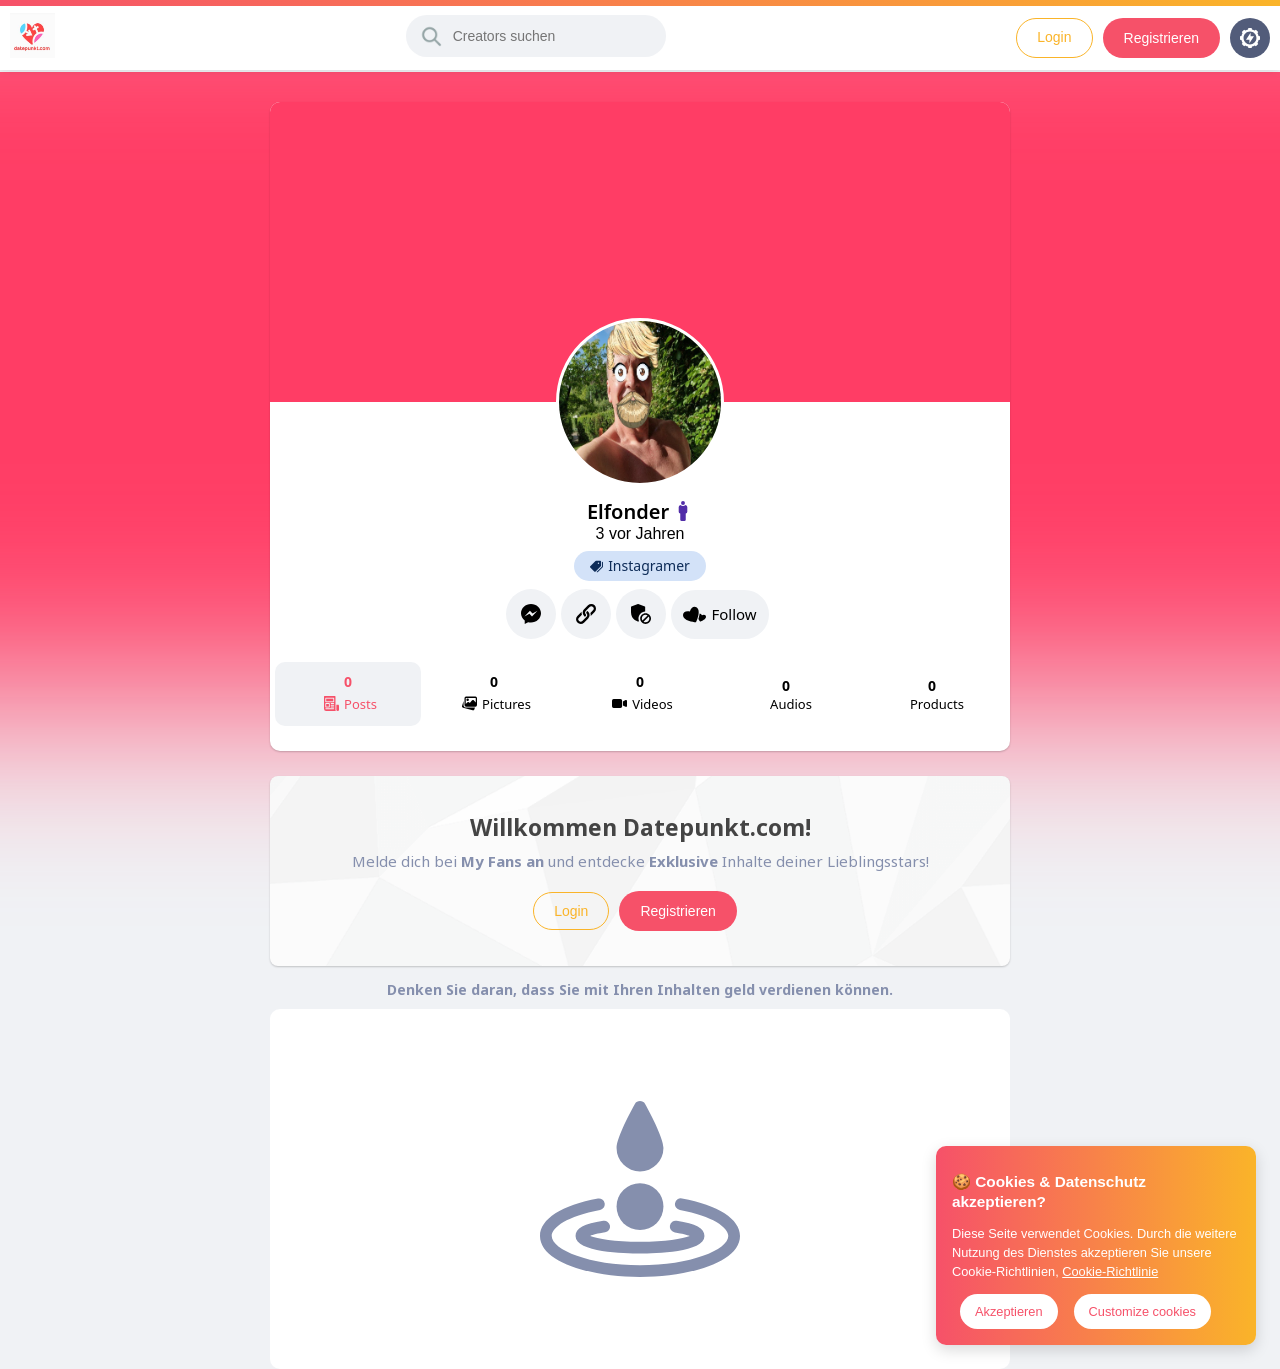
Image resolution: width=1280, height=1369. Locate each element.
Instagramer (640, 566)
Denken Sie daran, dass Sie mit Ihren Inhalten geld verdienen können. (640, 989)
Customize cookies (1142, 1311)
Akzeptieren (1009, 1311)
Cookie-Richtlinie (1110, 1271)
